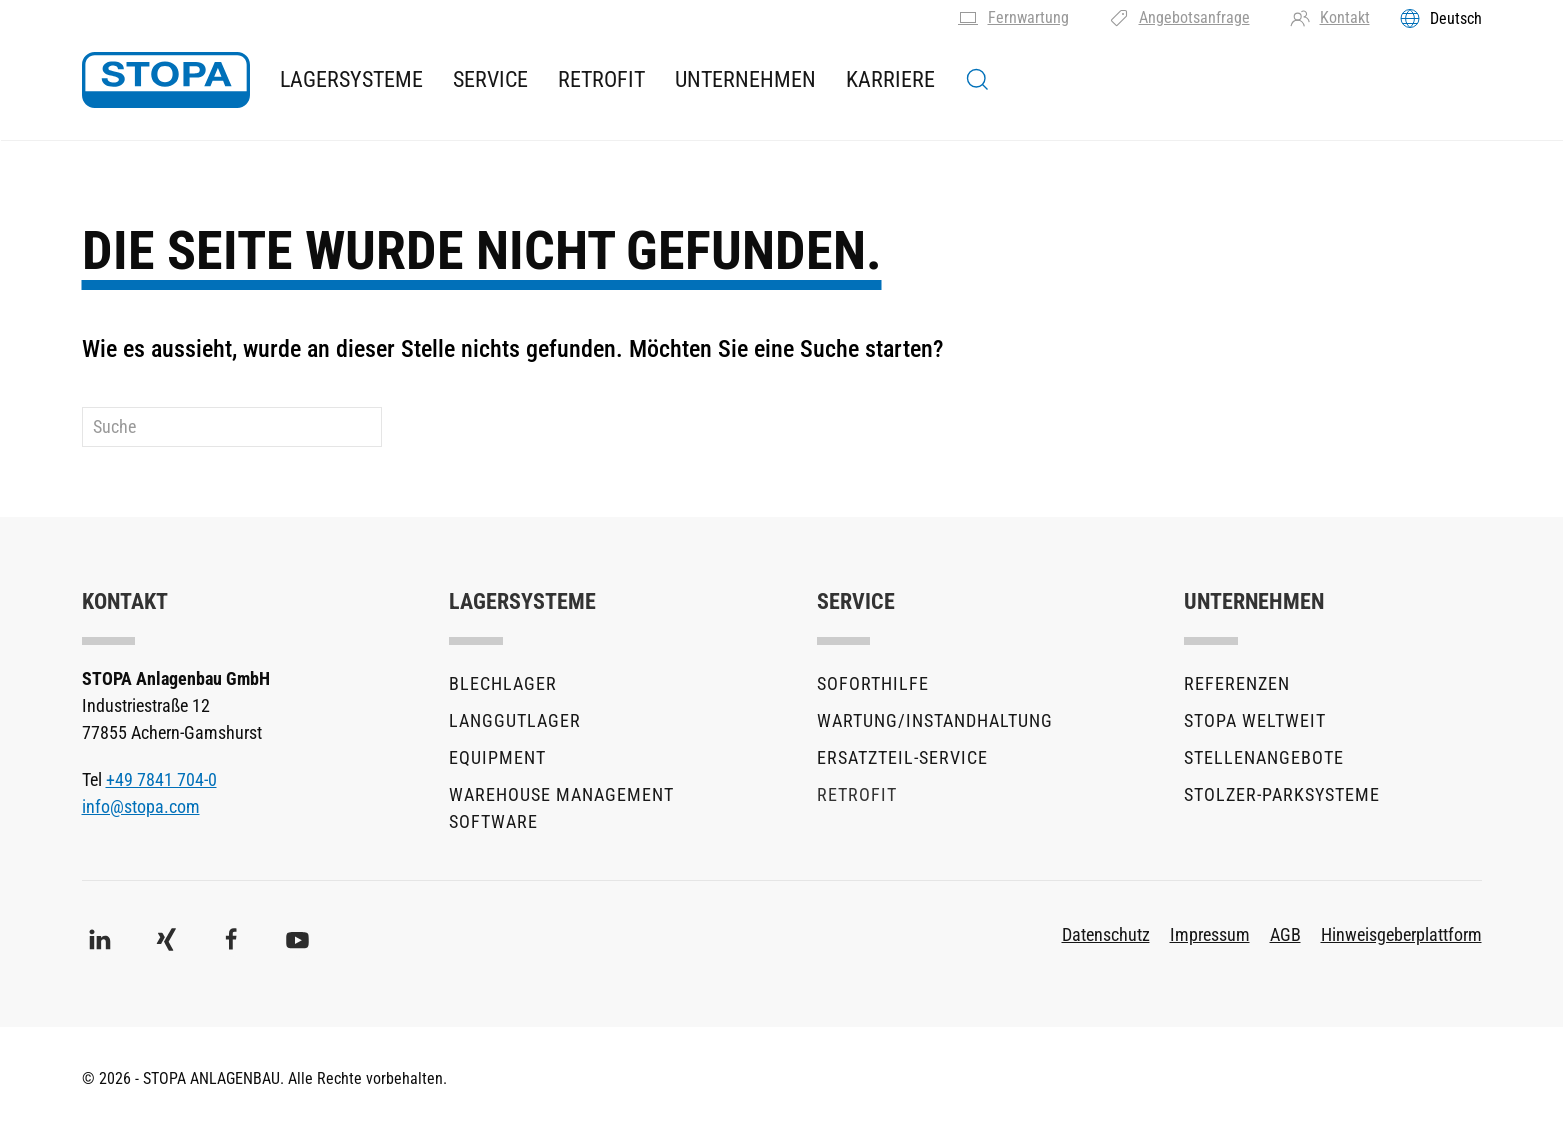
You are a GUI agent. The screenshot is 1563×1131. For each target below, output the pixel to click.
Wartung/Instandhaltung (935, 720)
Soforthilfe (873, 683)
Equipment (497, 757)
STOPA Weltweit (1255, 720)
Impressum (1210, 934)
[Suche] (232, 427)
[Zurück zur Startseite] (166, 80)
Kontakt (1330, 18)
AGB (1285, 934)
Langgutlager (515, 720)
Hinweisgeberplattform (1401, 934)
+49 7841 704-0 (161, 779)
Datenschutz (1106, 934)
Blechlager (503, 683)
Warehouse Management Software (561, 808)
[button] (977, 80)
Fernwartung (1013, 18)
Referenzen (1237, 683)
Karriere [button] (890, 79)
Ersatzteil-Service (902, 757)
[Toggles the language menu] (1441, 18)
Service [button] (490, 79)
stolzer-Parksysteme (1282, 794)
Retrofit (601, 79)
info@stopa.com (141, 806)
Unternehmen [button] (745, 79)
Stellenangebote (1264, 757)
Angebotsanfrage (1179, 18)
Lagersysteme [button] (351, 79)
